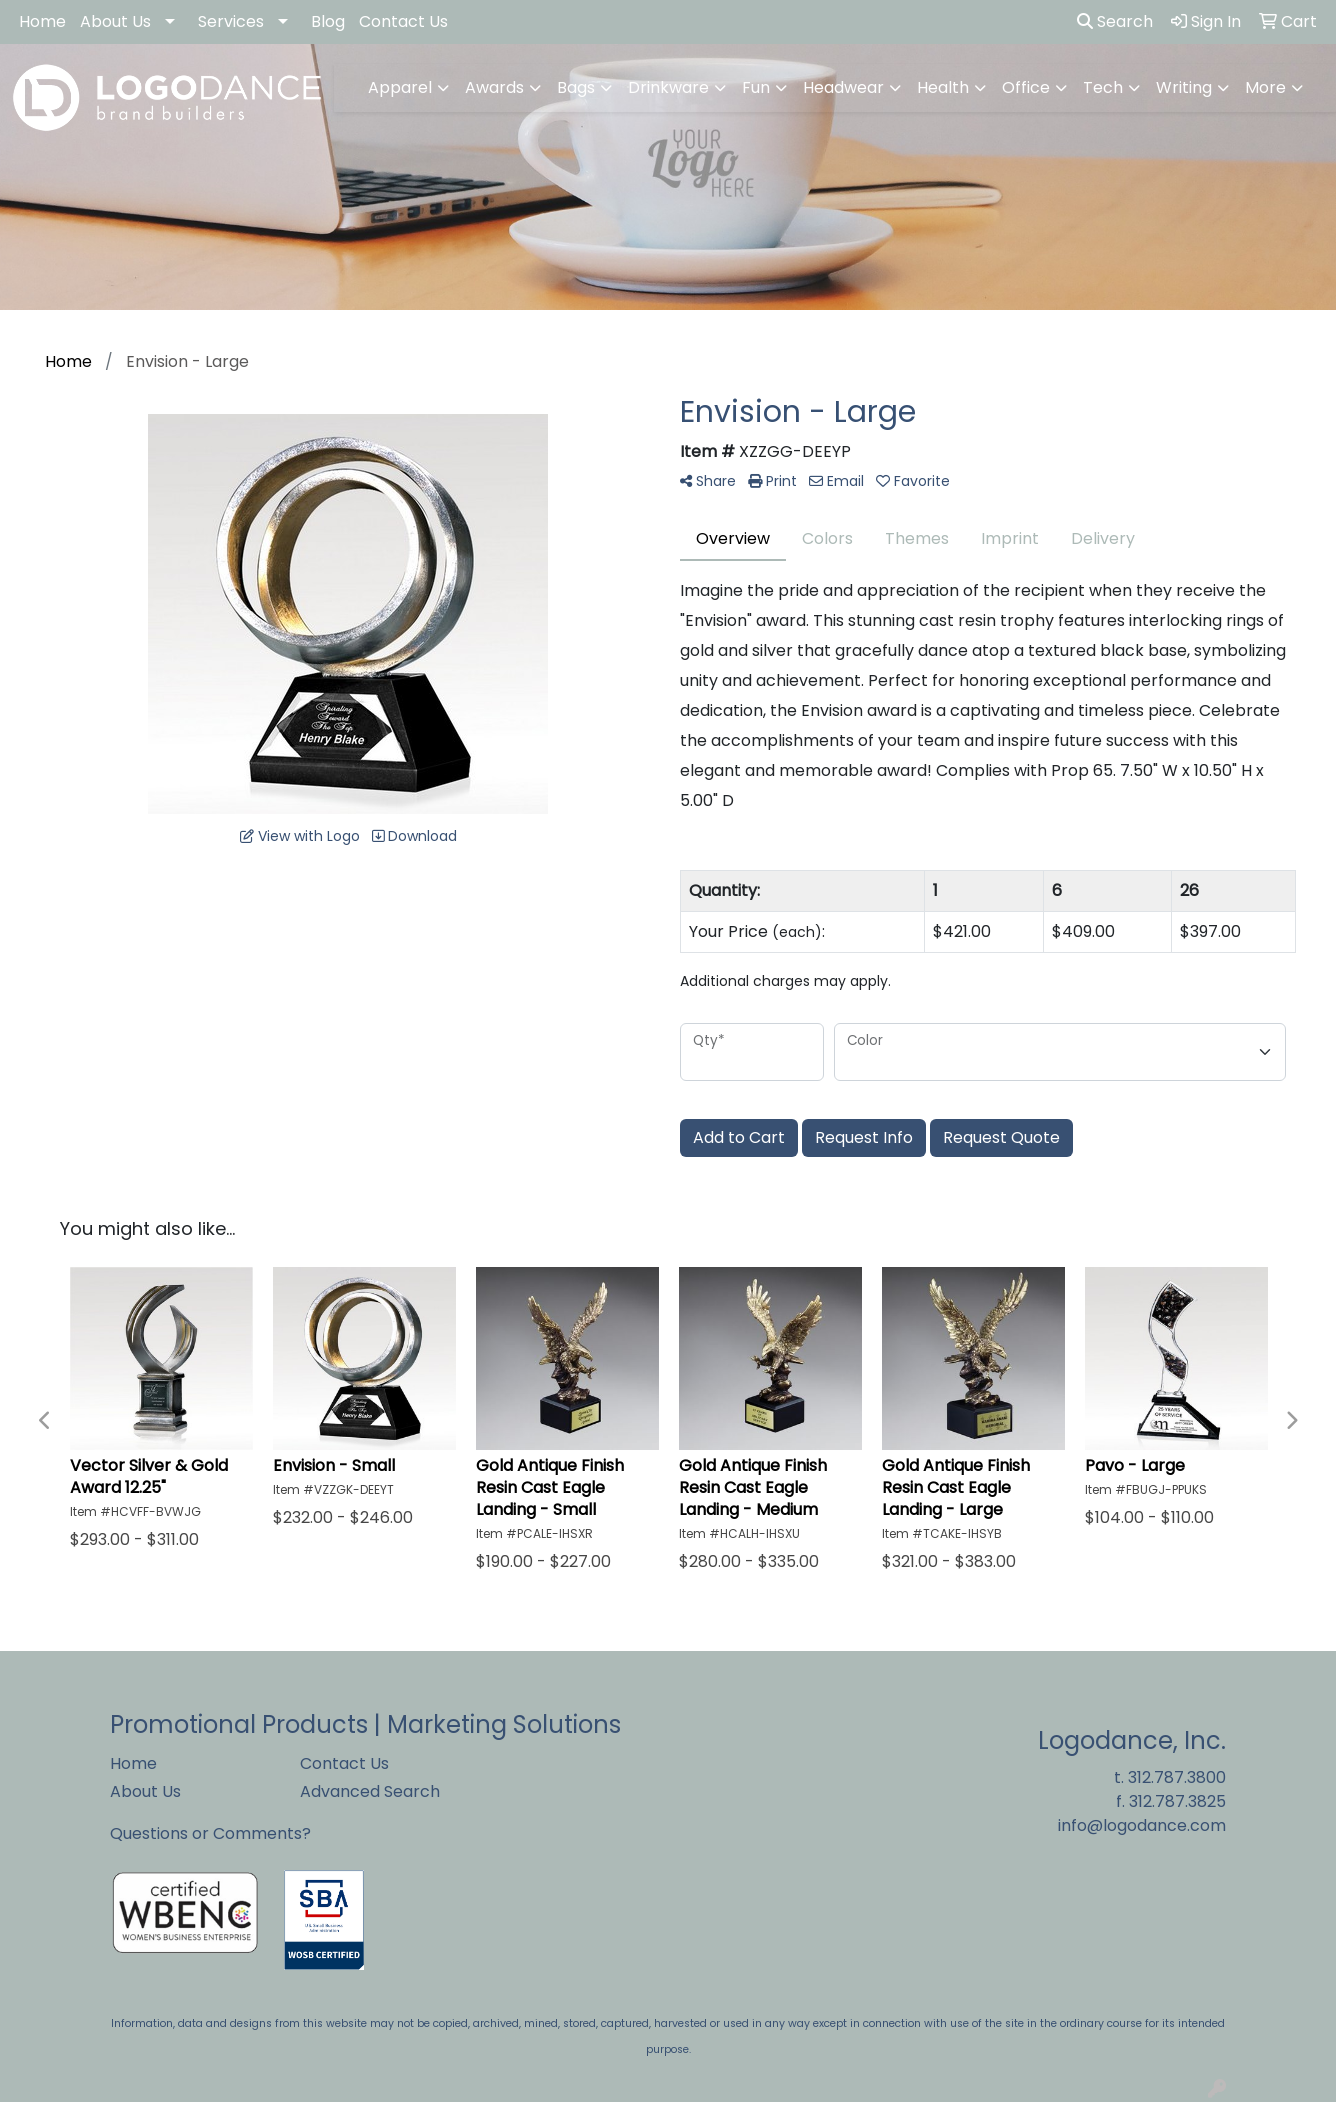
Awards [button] (494, 87)
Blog (328, 21)
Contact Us (403, 21)
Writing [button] (1184, 87)
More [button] (1265, 87)
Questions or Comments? (210, 1833)
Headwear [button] (843, 87)
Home (42, 21)
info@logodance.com (1142, 1825)
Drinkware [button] (668, 87)
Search (1115, 21)
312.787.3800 (1177, 1777)
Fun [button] (756, 87)
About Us (115, 21)
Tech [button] (1103, 87)
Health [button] (943, 87)
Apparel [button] (400, 87)
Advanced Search (370, 1791)
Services (231, 21)
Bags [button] (576, 87)
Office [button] (1026, 87)
